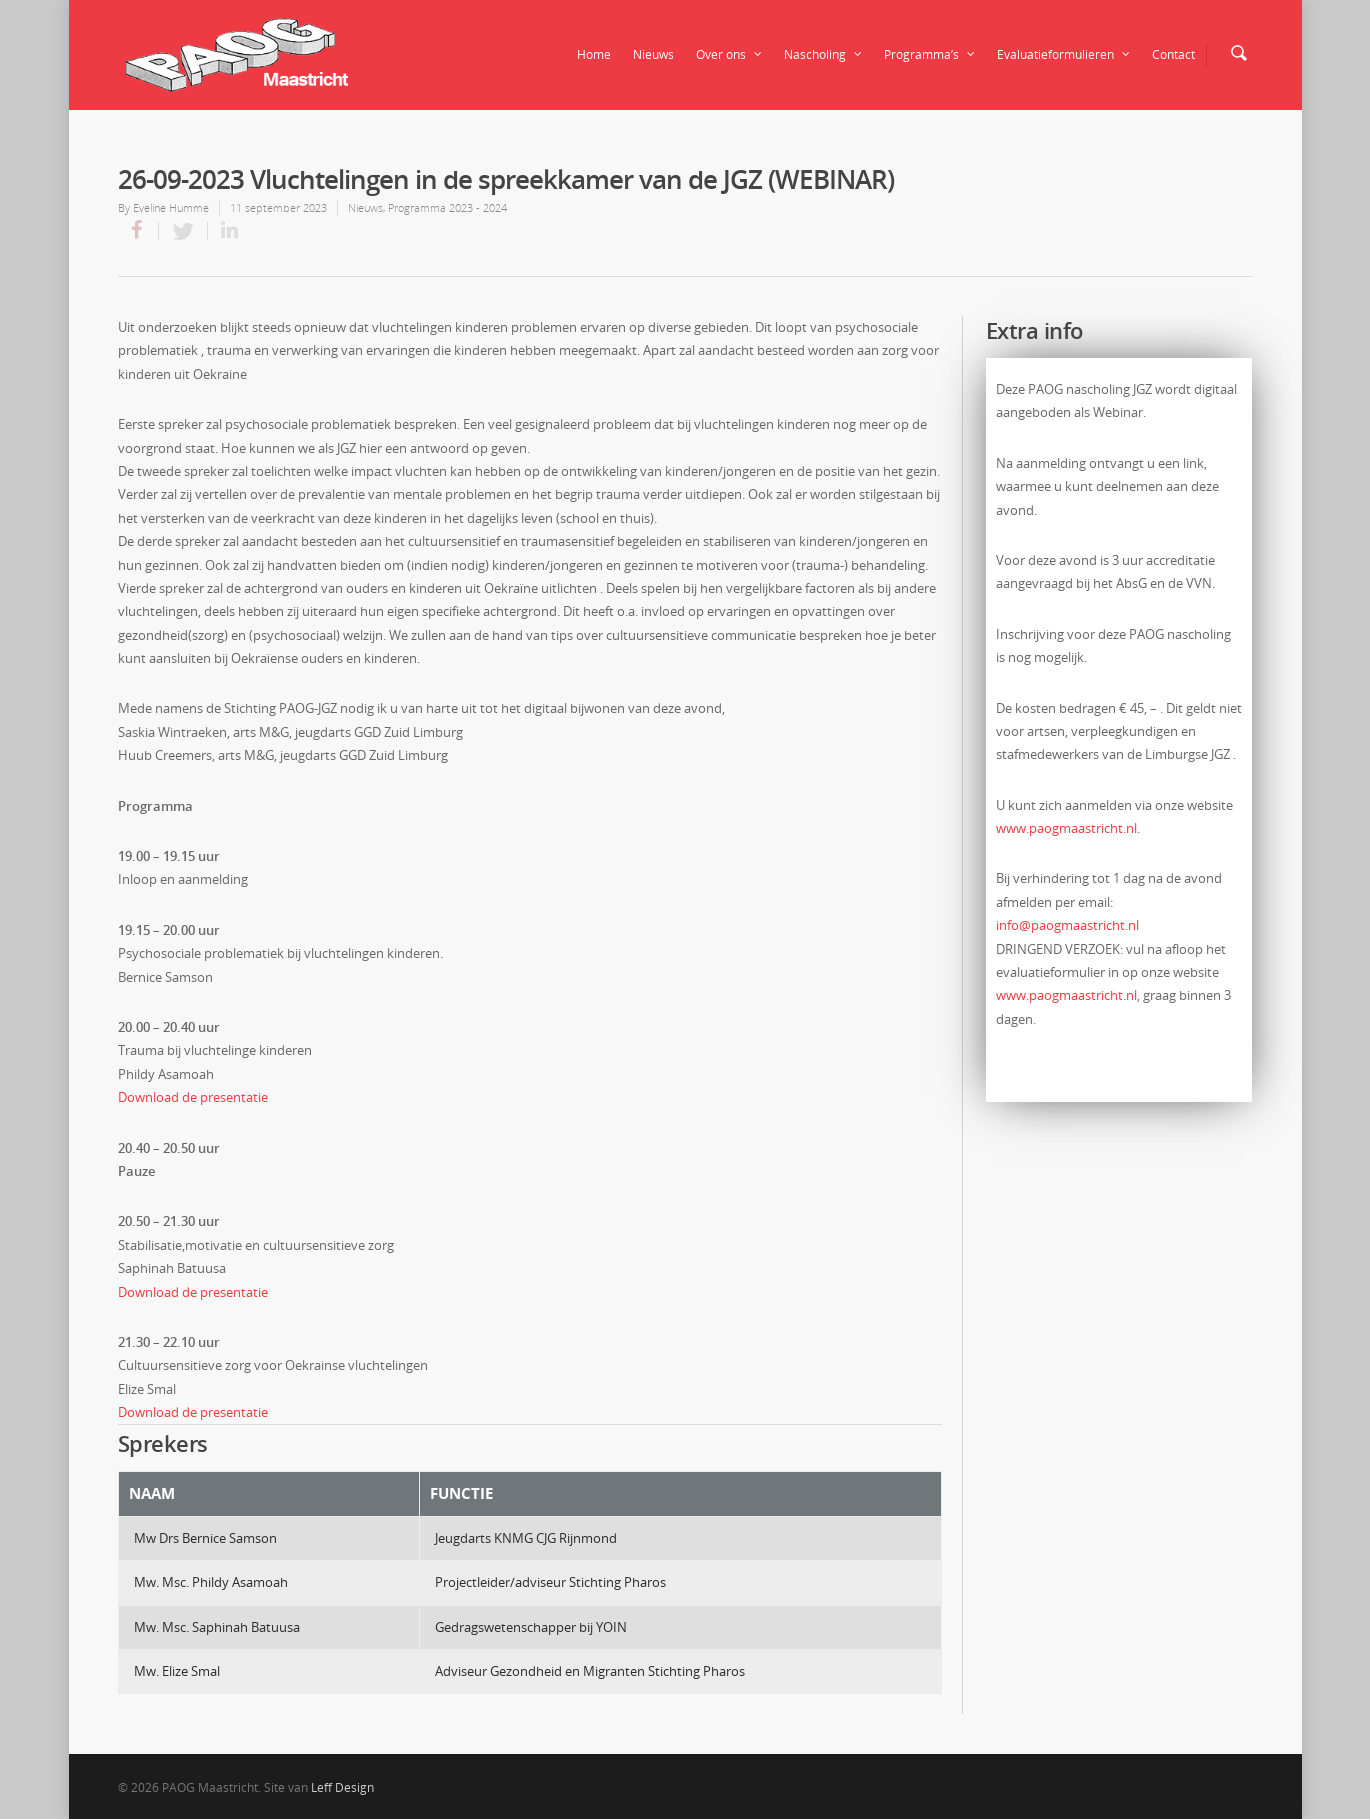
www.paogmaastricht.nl (1066, 828)
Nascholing (824, 55)
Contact (1173, 54)
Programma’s (930, 55)
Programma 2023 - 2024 (447, 207)
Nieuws (653, 54)
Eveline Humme (171, 207)
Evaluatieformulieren (1064, 55)
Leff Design (342, 1787)
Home (594, 54)
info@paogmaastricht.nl (1067, 925)
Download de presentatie (193, 1097)
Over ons (730, 55)
